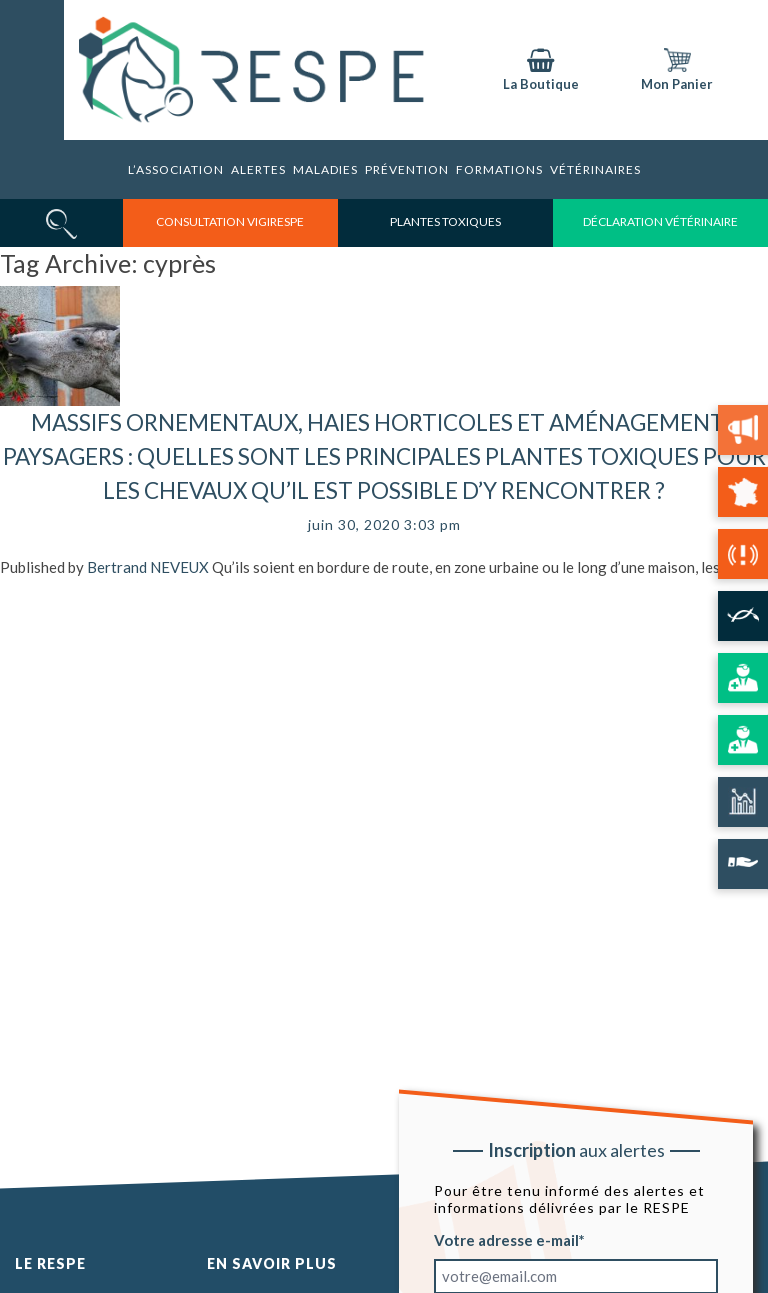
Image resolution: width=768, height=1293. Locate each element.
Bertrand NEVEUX (148, 567)
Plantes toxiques (445, 221)
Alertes (258, 169)
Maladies (325, 169)
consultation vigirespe (230, 221)
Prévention (407, 169)
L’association (176, 169)
